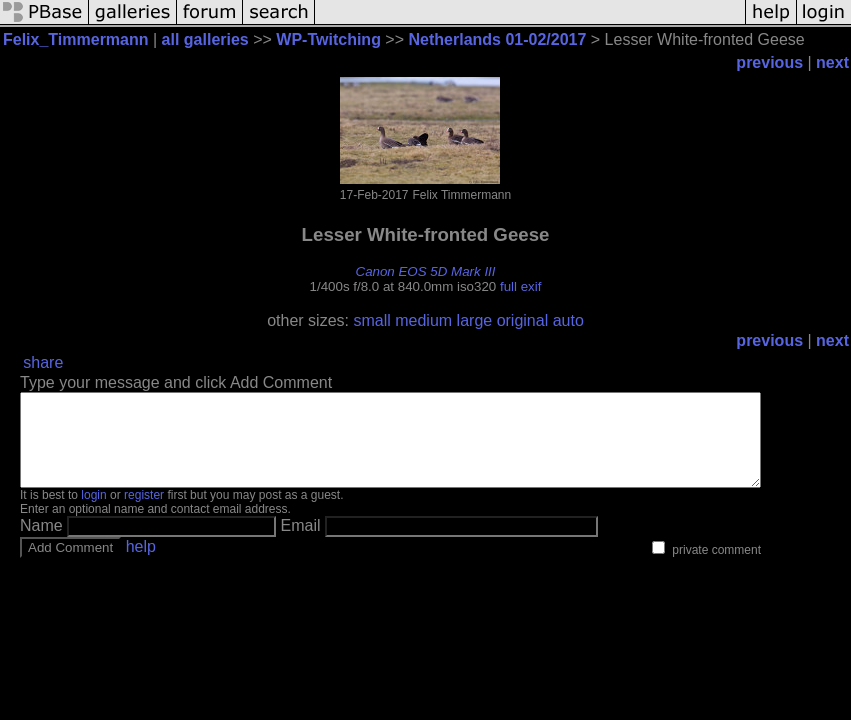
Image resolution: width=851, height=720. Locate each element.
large (475, 320)
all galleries (205, 39)
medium (423, 320)
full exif (520, 286)
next (832, 62)
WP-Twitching (328, 39)
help (141, 564)
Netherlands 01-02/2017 (498, 39)
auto (568, 320)
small (371, 320)
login (93, 513)
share (43, 362)
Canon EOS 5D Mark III (426, 271)
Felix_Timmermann (76, 39)
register (144, 513)
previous (769, 62)
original (523, 320)
